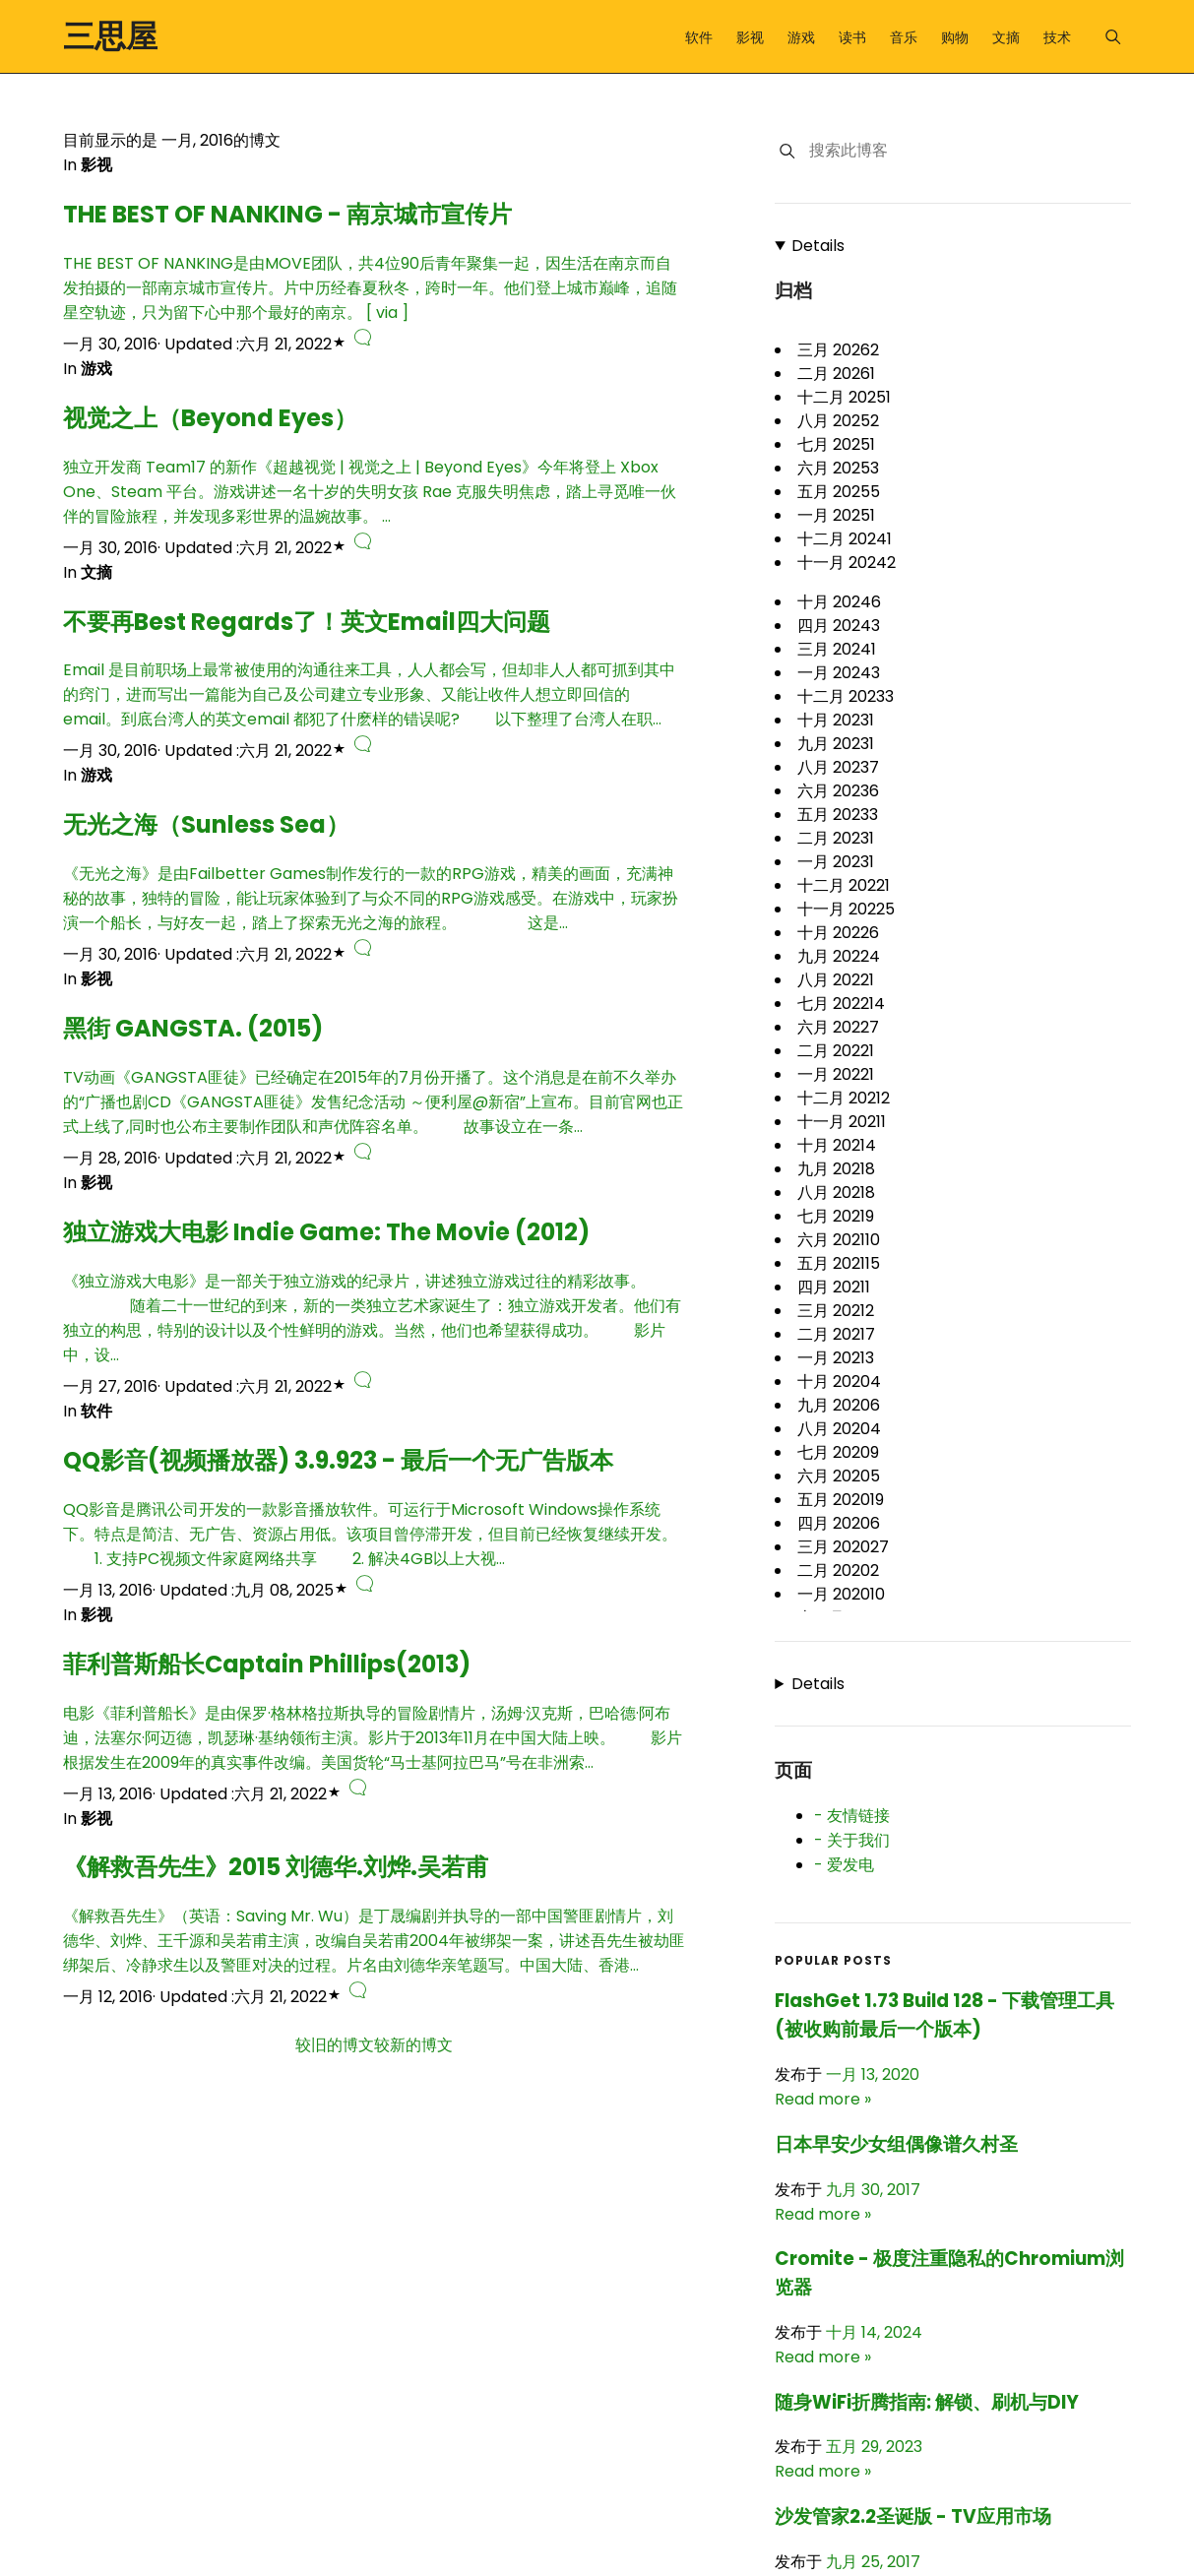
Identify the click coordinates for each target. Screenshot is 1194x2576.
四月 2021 (833, 1287)
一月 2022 (835, 1074)
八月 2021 (836, 1192)
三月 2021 (835, 1310)
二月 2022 (835, 1050)
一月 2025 (836, 515)
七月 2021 (835, 1216)
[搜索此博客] (969, 150)
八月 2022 (835, 980)
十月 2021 (836, 1145)
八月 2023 (838, 767)
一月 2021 (835, 1358)
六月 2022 (838, 1027)
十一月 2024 (846, 562)
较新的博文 (413, 2045)
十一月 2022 (846, 909)
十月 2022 (838, 932)
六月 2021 (838, 1239)
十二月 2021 (843, 1098)
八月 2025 (838, 420)
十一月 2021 (841, 1121)
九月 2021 (836, 1169)
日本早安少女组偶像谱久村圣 (896, 2144)
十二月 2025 (844, 397)
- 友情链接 (852, 1815)
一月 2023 (835, 861)
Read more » (823, 2099)
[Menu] (1113, 37)
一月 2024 (838, 672)
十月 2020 (839, 1381)
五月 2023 (837, 814)
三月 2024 (836, 649)
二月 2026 (836, 373)
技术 (1057, 37)
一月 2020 (841, 1594)
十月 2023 (835, 720)
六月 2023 (838, 791)
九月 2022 (838, 956)
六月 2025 (838, 468)
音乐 (903, 37)
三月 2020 (843, 1547)
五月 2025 (838, 491)
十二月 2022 (843, 885)
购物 (955, 37)
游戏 (801, 37)
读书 (852, 37)
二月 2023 (835, 838)
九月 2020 (838, 1405)
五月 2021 (838, 1263)
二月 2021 (836, 1334)
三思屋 (110, 36)
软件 (699, 37)
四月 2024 (838, 625)
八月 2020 (839, 1428)
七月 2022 (841, 1003)
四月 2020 (838, 1523)
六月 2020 (838, 1476)
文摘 (1006, 37)
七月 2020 (838, 1452)
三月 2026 (838, 350)
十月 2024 (839, 602)
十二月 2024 (844, 539)
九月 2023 (835, 743)
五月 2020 (840, 1499)
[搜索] (787, 151)
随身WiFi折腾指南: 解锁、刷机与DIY (927, 2402)
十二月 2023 (845, 696)
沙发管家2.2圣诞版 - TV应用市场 (913, 2516)
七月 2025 (836, 444)
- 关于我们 (852, 1840)
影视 (750, 37)
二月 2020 (838, 1570)
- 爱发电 (844, 1864)
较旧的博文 (334, 2045)
